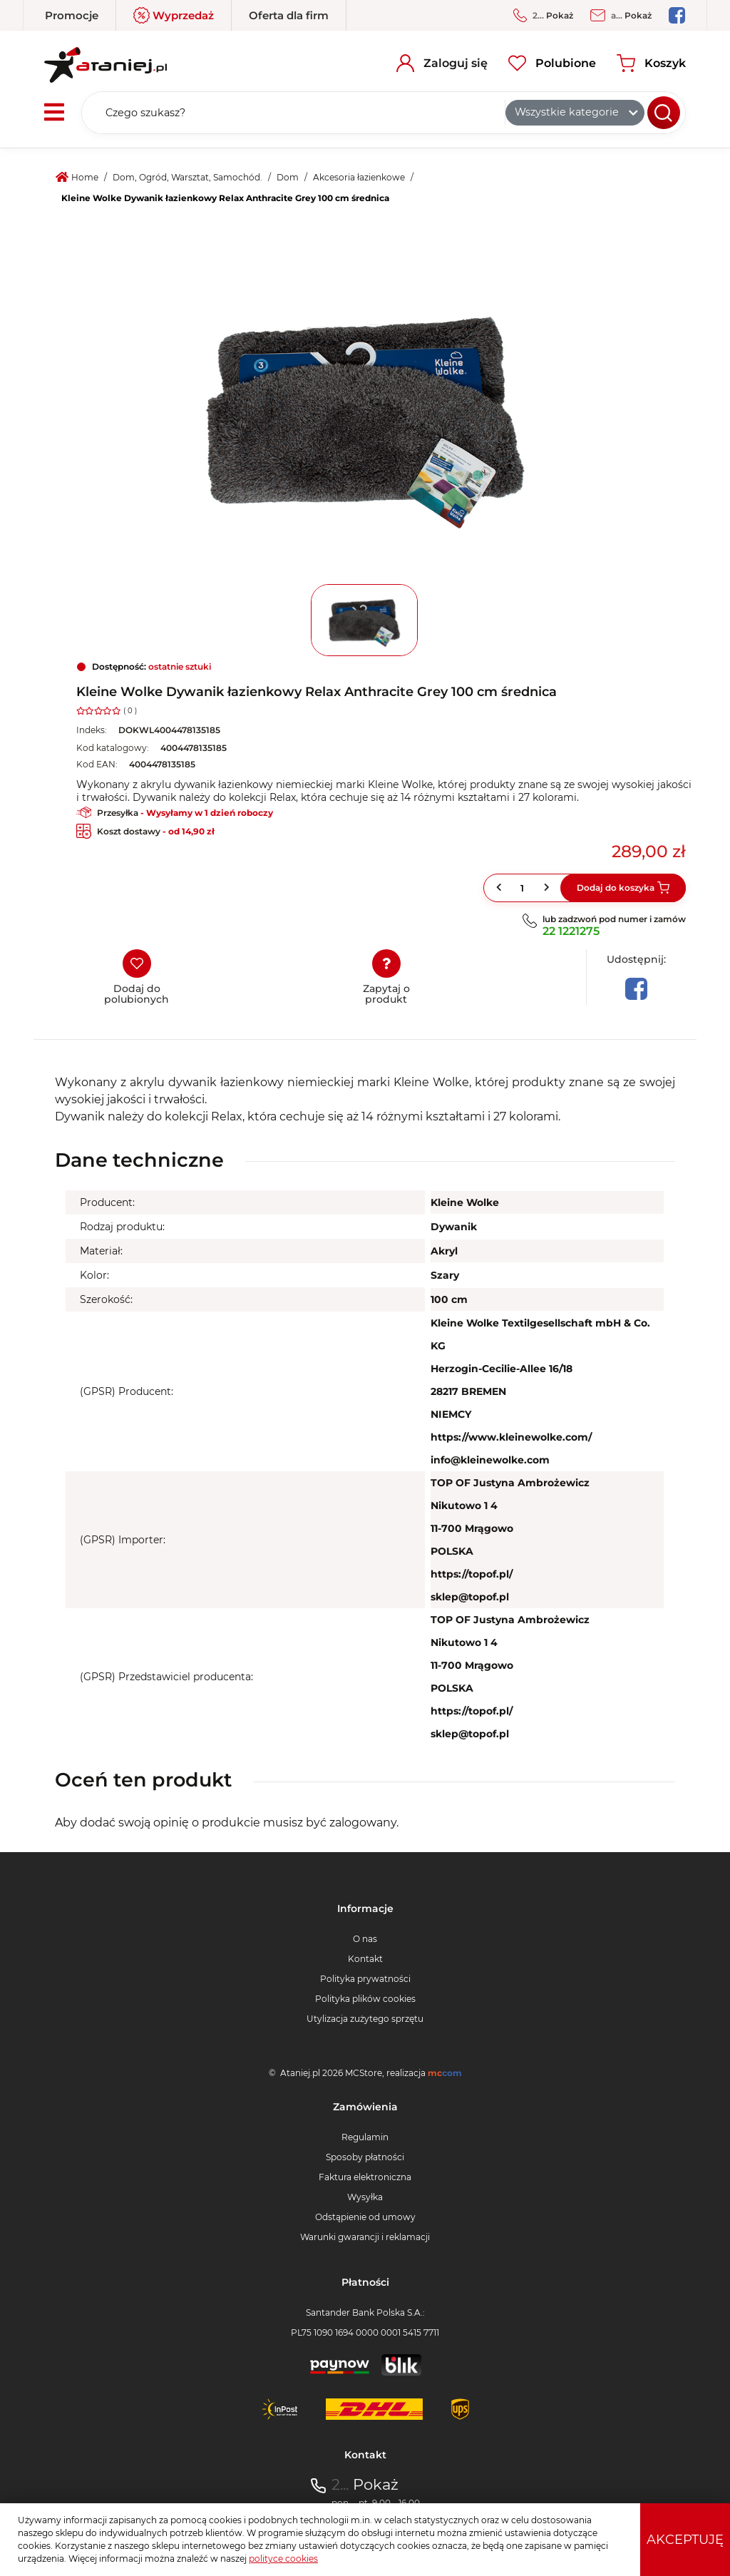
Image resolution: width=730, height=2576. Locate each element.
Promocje (71, 15)
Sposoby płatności (365, 2157)
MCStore (363, 2073)
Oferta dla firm (289, 15)
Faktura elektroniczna (365, 2177)
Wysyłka (365, 2197)
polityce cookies (283, 2558)
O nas (365, 1938)
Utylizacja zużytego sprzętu (365, 2018)
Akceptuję (685, 2539)
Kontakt (365, 1958)
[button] (548, 887)
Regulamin (365, 2137)
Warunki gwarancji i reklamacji (365, 2237)
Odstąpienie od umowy (365, 2217)
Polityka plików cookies (365, 1998)
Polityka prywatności (365, 1978)
